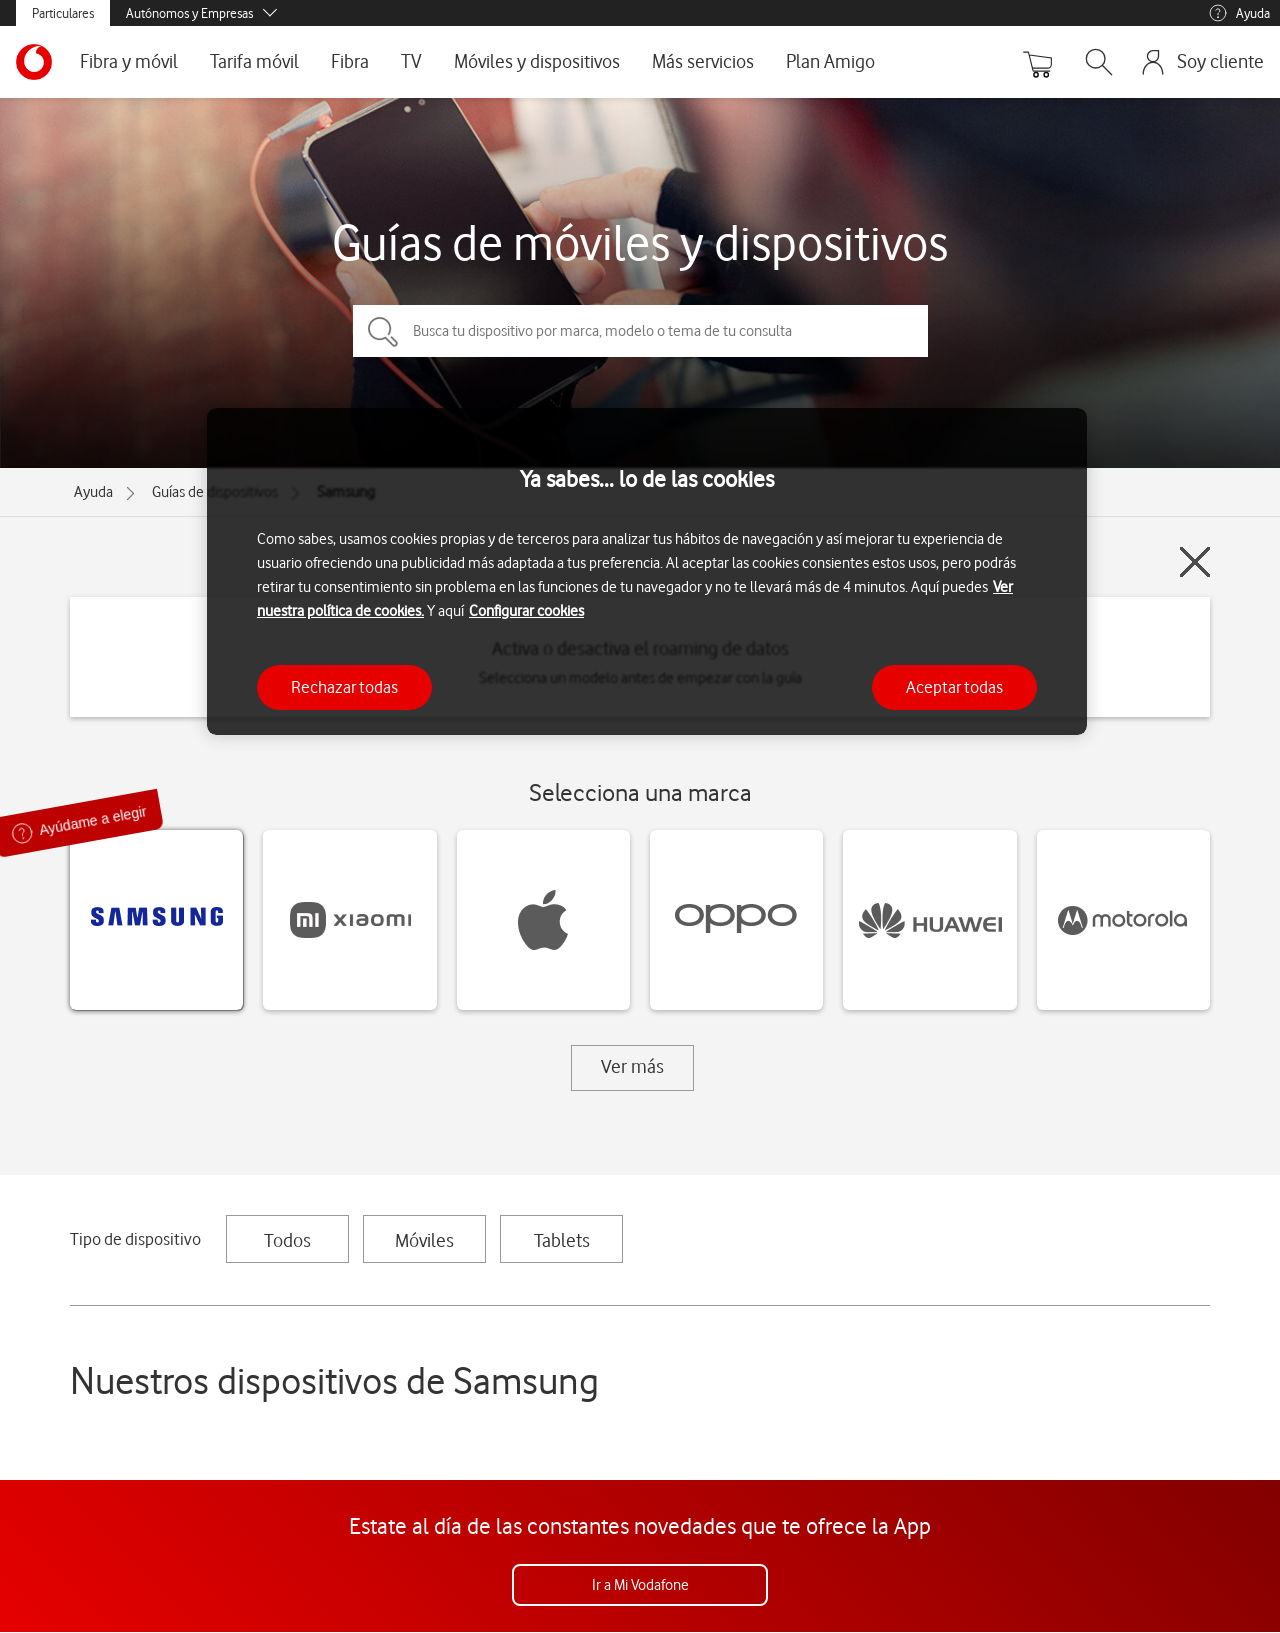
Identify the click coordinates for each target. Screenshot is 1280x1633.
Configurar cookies (526, 611)
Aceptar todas (954, 687)
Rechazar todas (344, 687)
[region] (647, 571)
